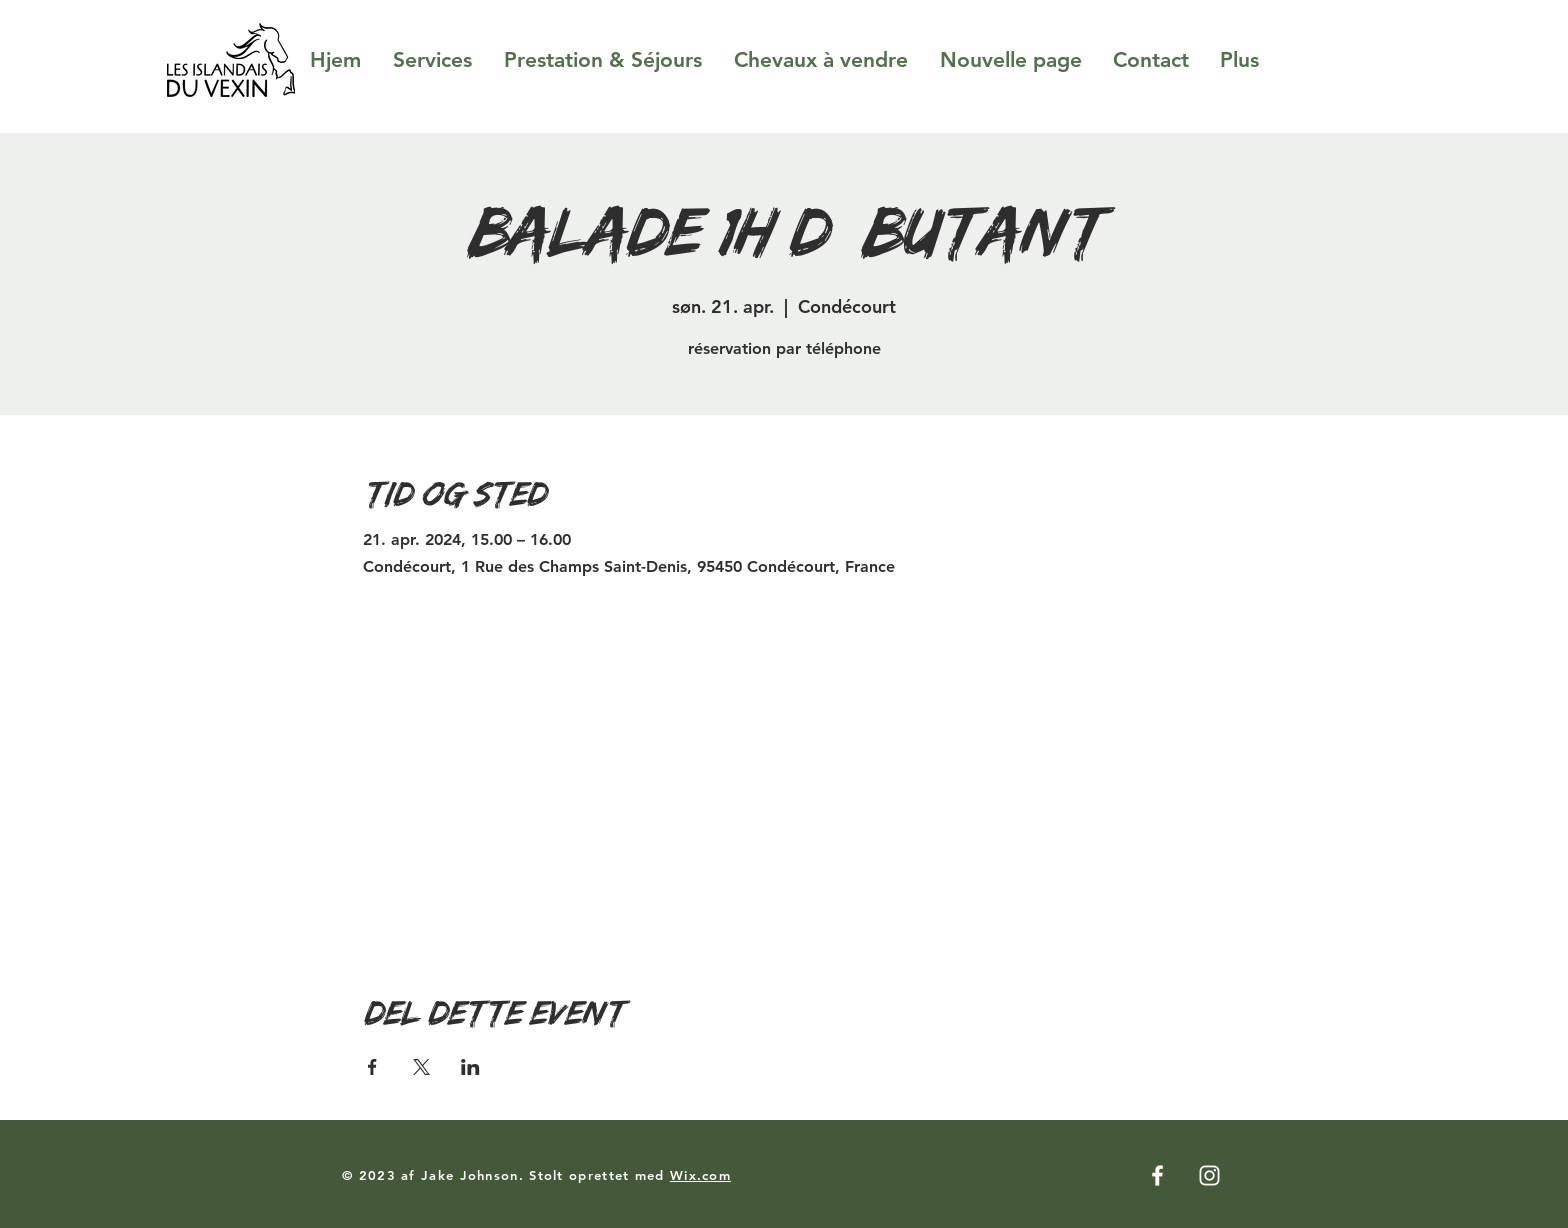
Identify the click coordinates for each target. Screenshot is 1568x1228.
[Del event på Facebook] (372, 1067)
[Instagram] (1209, 1175)
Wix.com (700, 1175)
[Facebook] (1157, 1175)
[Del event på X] (421, 1067)
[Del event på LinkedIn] (470, 1067)
